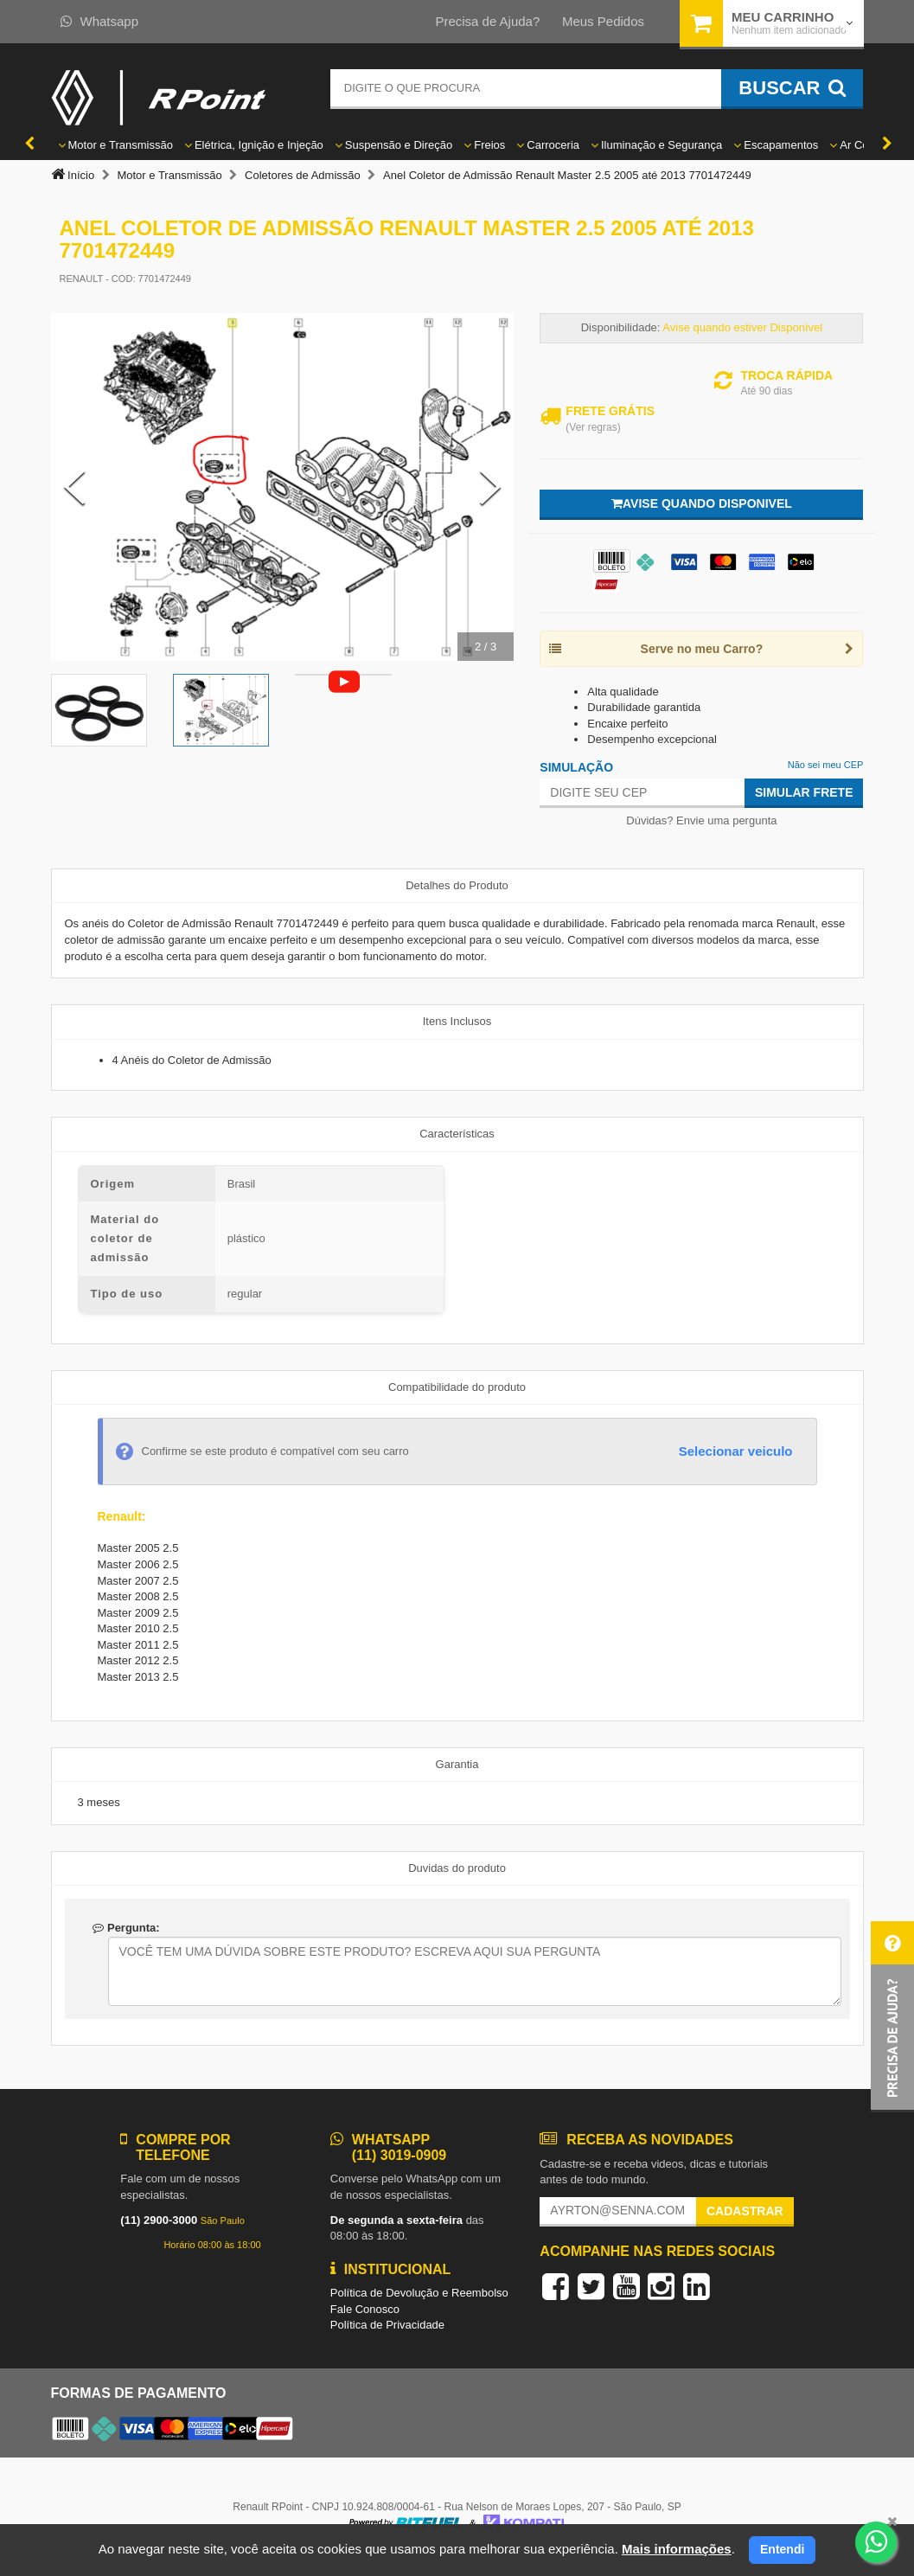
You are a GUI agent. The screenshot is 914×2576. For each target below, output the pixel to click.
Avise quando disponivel (701, 503)
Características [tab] (457, 1133)
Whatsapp (100, 21)
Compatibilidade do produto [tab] (457, 1387)
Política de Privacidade (387, 2324)
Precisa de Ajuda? (487, 21)
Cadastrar (744, 2211)
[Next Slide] (490, 487)
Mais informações (677, 2548)
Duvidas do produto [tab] (457, 1868)
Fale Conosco (364, 2309)
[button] (892, 2016)
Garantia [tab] (457, 1764)
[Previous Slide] (74, 487)
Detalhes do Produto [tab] (457, 885)
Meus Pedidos (603, 21)
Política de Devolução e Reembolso (419, 2292)
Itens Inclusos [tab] (457, 1021)
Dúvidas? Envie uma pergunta (701, 820)
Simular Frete (804, 792)
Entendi (782, 2549)
